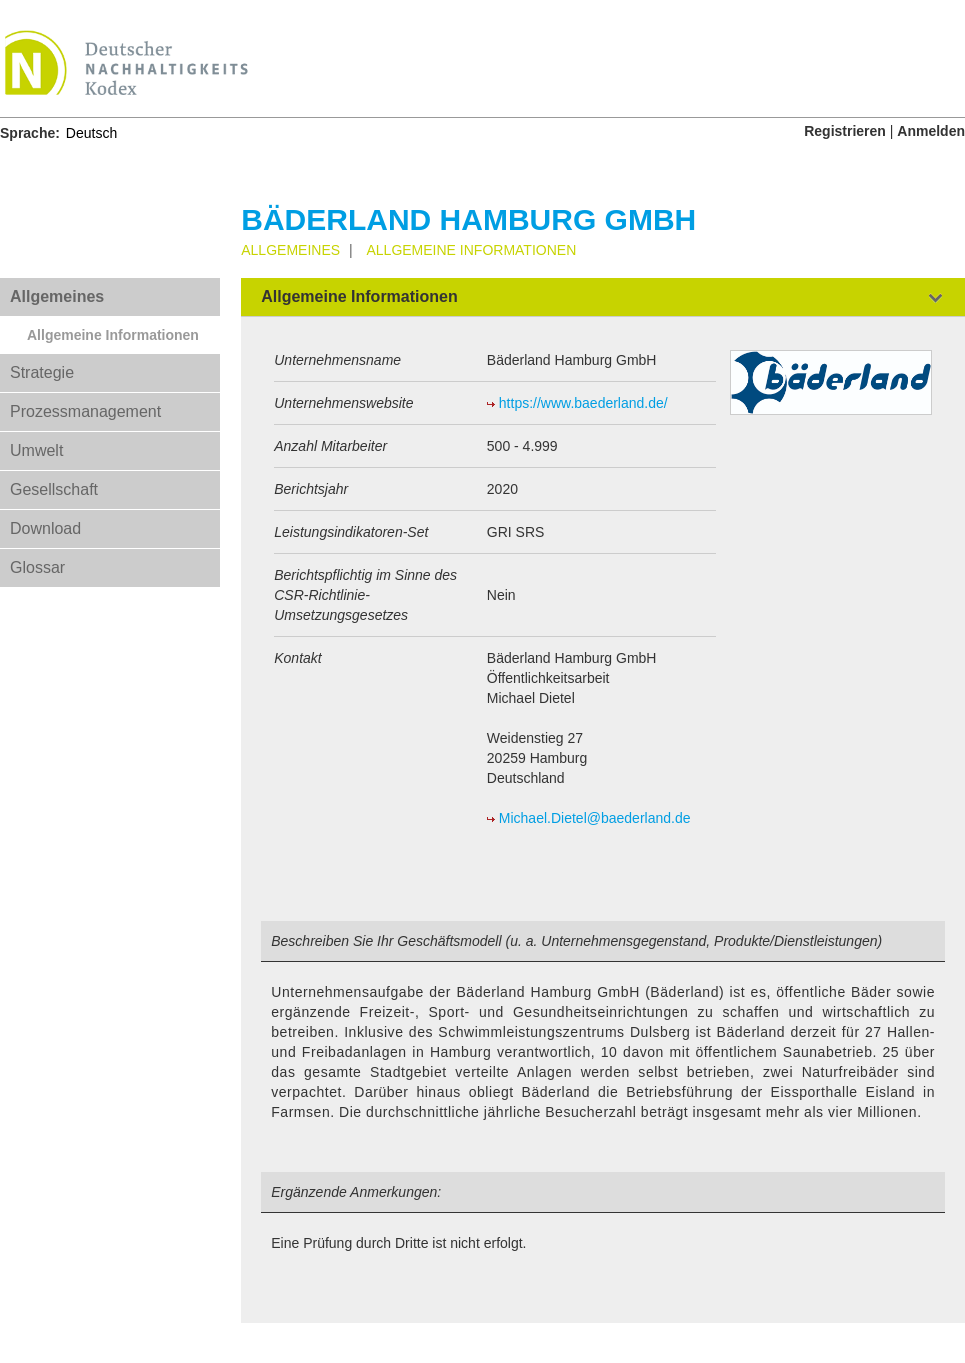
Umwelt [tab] (36, 450)
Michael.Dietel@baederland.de (595, 818)
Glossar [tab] (37, 567)
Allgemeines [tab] (57, 296)
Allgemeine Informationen (113, 335)
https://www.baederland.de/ (583, 403)
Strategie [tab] (42, 372)
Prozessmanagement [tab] (85, 411)
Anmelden (931, 131)
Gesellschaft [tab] (54, 489)
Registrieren (845, 131)
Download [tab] (45, 528)
